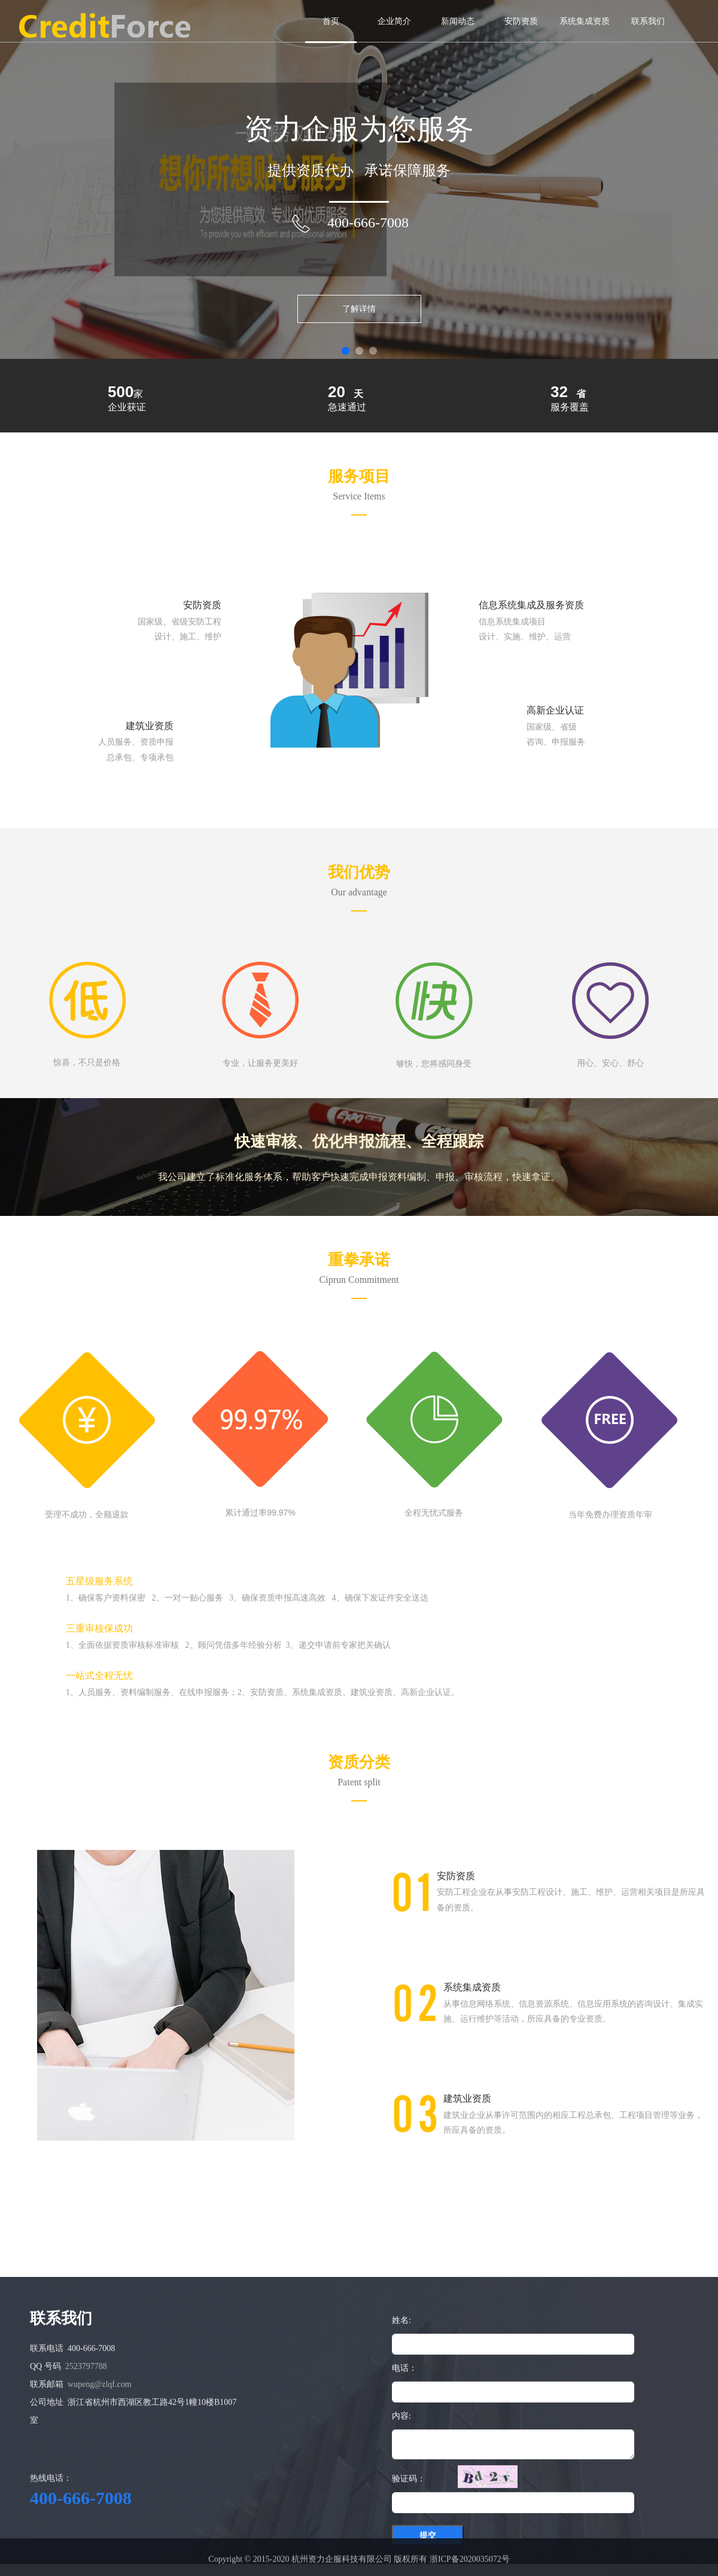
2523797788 (86, 2476)
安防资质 (521, 21)
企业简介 (394, 21)
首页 (331, 21)
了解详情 (359, 308)
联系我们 (648, 21)
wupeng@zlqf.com (100, 2494)
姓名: (401, 2430)
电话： (404, 2478)
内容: (401, 2526)
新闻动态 (457, 21)
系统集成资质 (584, 21)
